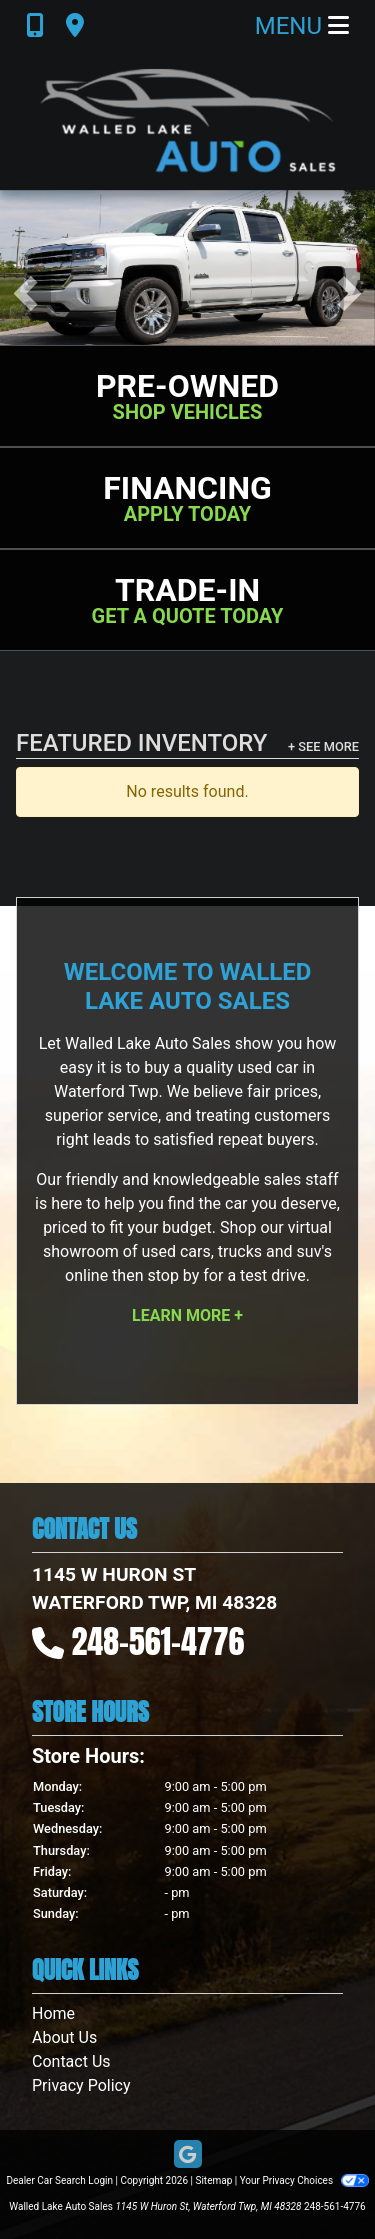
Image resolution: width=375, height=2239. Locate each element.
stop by (173, 1275)
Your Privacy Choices (304, 2180)
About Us (64, 2037)
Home (53, 2013)
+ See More (323, 746)
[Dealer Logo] (188, 121)
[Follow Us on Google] (188, 2155)
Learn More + (187, 1315)
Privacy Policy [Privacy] (81, 2085)
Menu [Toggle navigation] (302, 26)
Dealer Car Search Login (59, 2180)
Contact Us (71, 2061)
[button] (25, 293)
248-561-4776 (158, 1641)
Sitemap (213, 2180)
